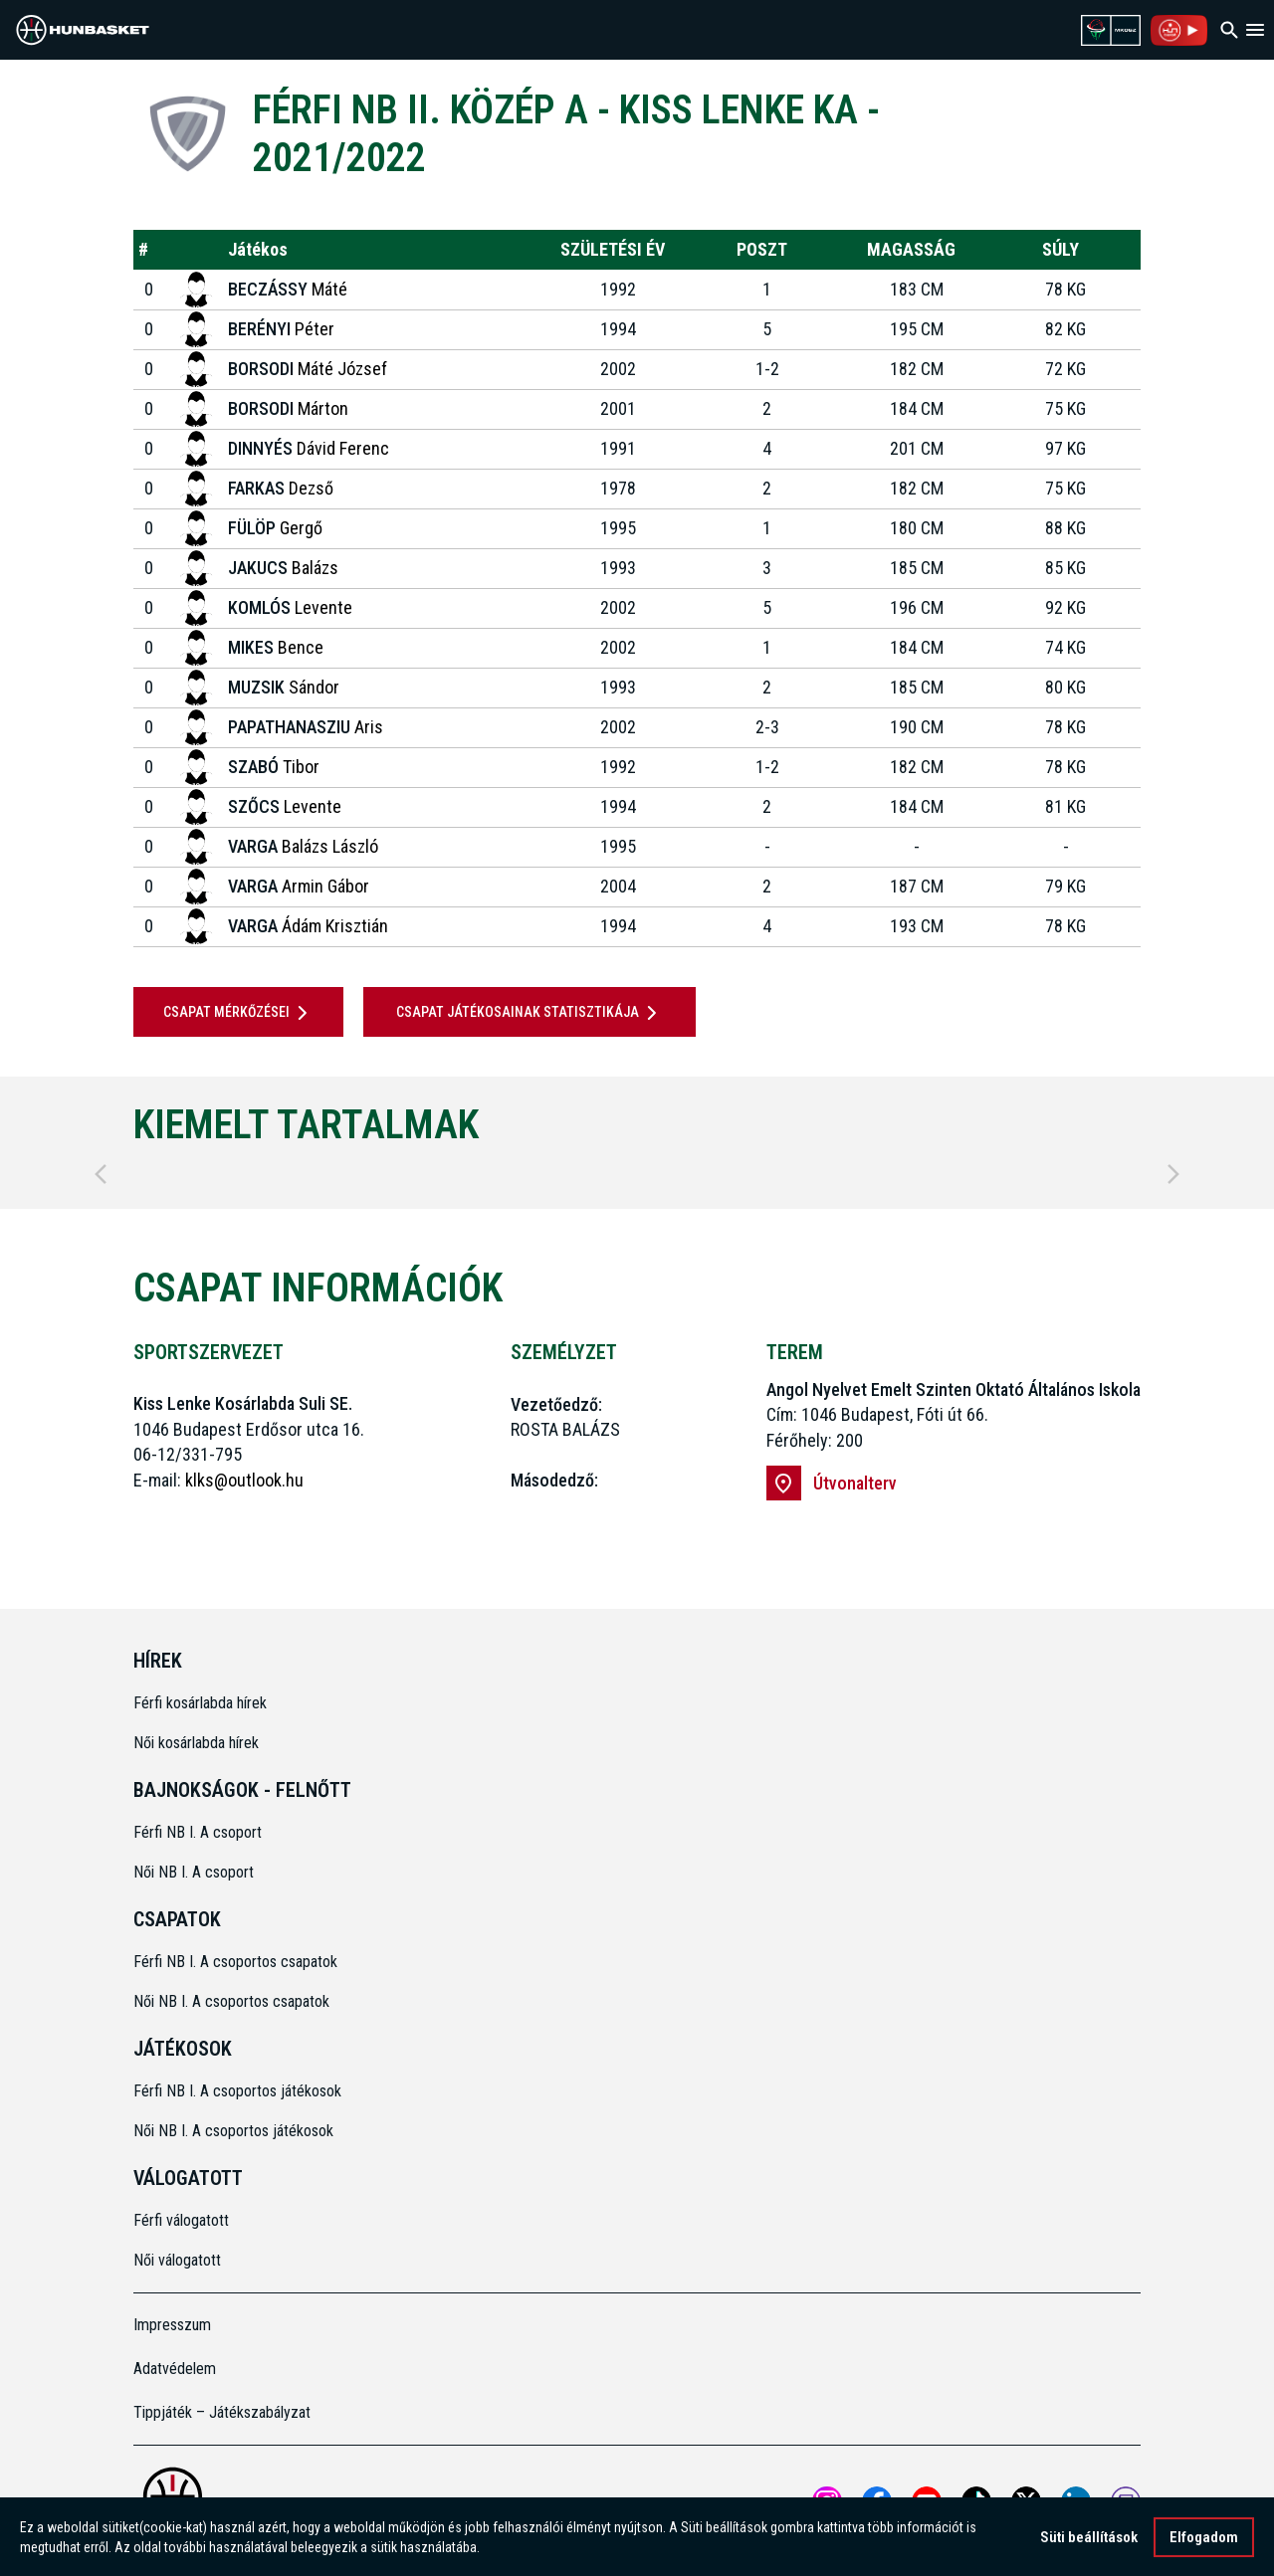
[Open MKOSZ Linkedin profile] (1076, 2501)
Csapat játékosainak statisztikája (530, 1013)
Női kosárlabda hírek (196, 1742)
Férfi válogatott (181, 2220)
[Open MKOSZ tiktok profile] (976, 2501)
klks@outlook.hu (244, 1480)
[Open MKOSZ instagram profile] (827, 2501)
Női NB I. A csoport (193, 1872)
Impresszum (172, 2324)
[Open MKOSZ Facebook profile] (877, 2501)
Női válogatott (177, 2260)
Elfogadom (1203, 2544)
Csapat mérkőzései (239, 1013)
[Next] (1173, 1174)
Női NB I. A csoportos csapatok (233, 2001)
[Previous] (100, 1174)
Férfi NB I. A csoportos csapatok (237, 1961)
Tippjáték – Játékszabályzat (222, 2412)
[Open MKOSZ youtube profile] (927, 2501)
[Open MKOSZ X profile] (1026, 2501)
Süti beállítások (1089, 2544)
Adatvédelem (174, 2368)
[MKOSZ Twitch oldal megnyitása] (1126, 2501)
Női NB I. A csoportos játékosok (233, 2130)
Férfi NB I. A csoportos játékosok (237, 2090)
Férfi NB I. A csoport (197, 1832)
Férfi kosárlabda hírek (200, 1702)
